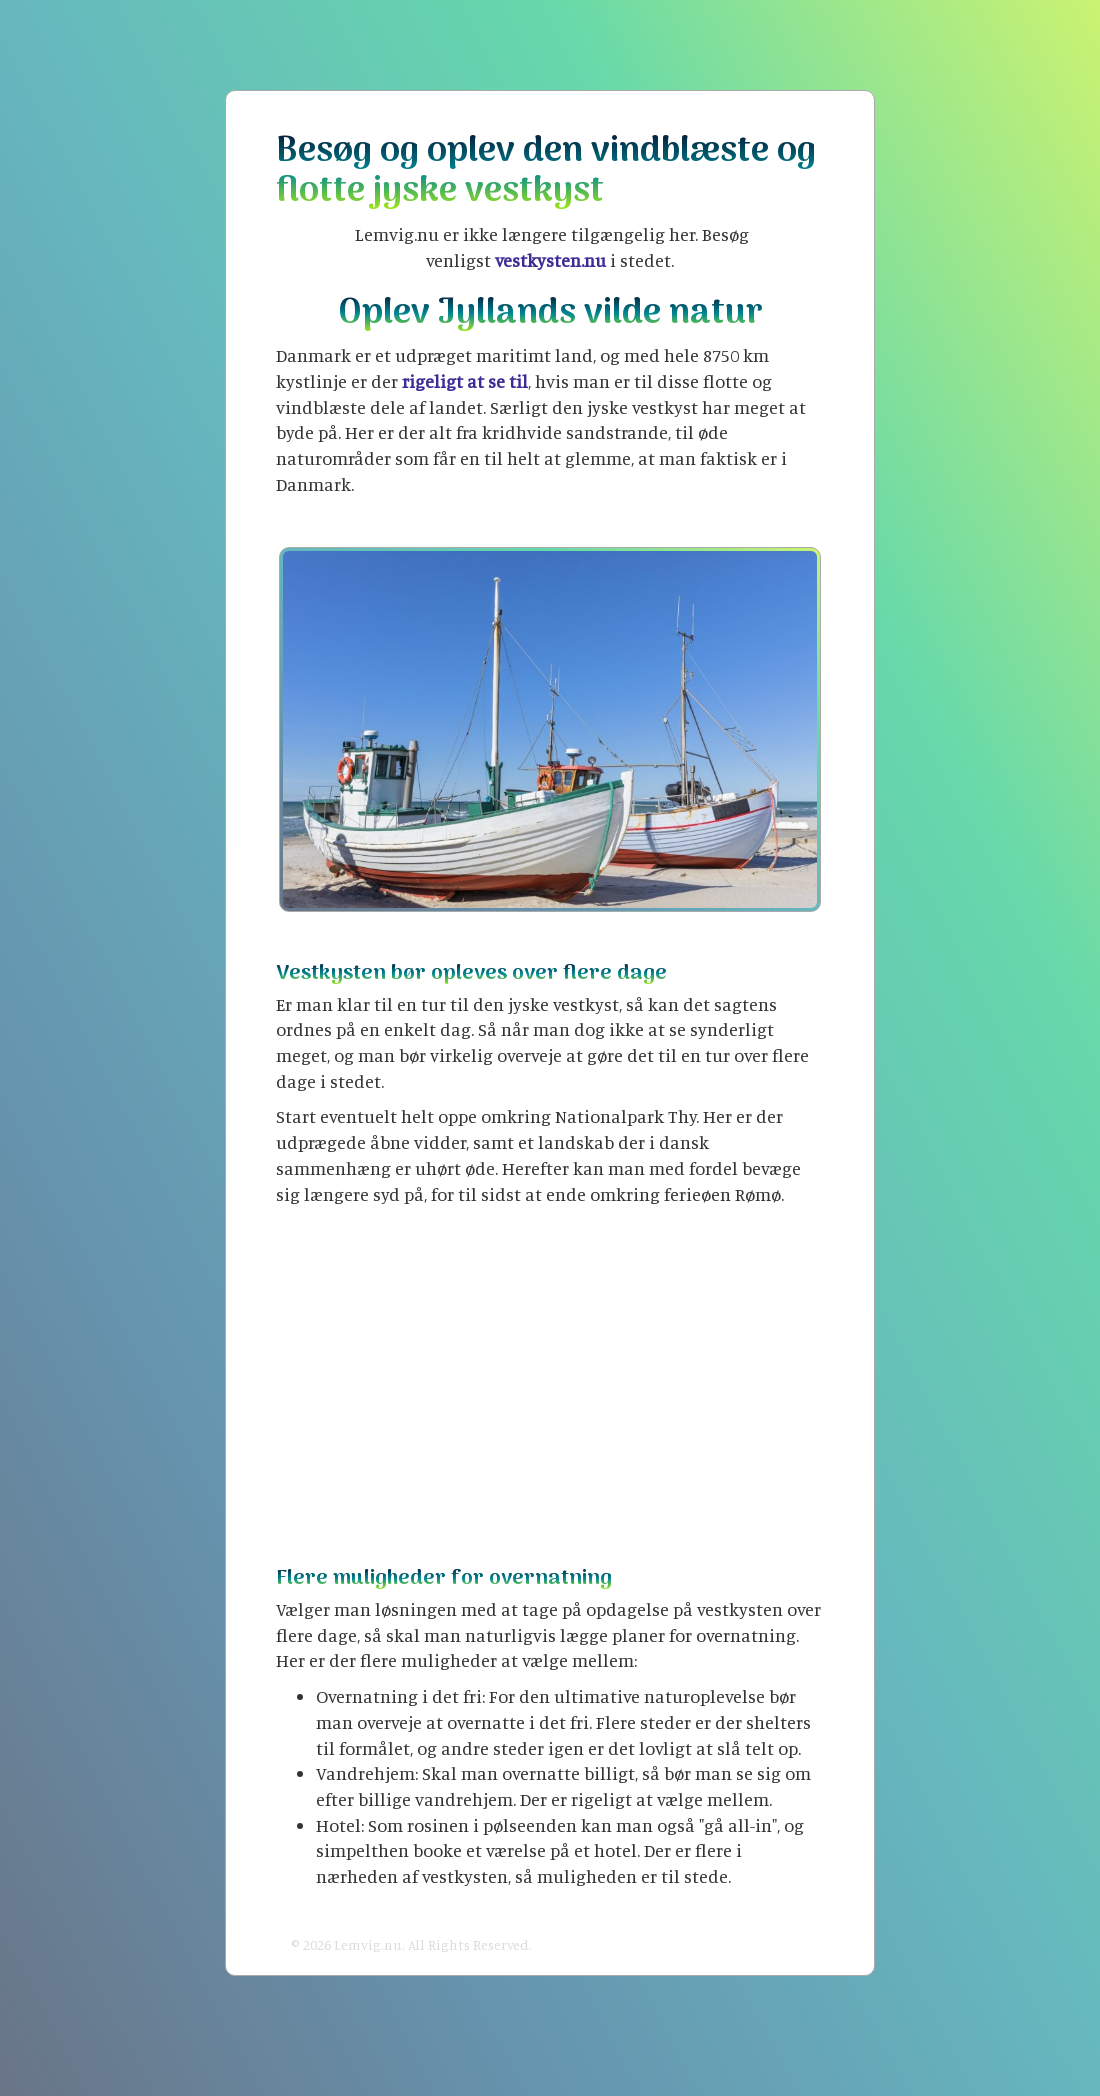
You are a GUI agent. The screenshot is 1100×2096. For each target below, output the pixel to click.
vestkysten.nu (550, 260)
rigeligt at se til (465, 381)
